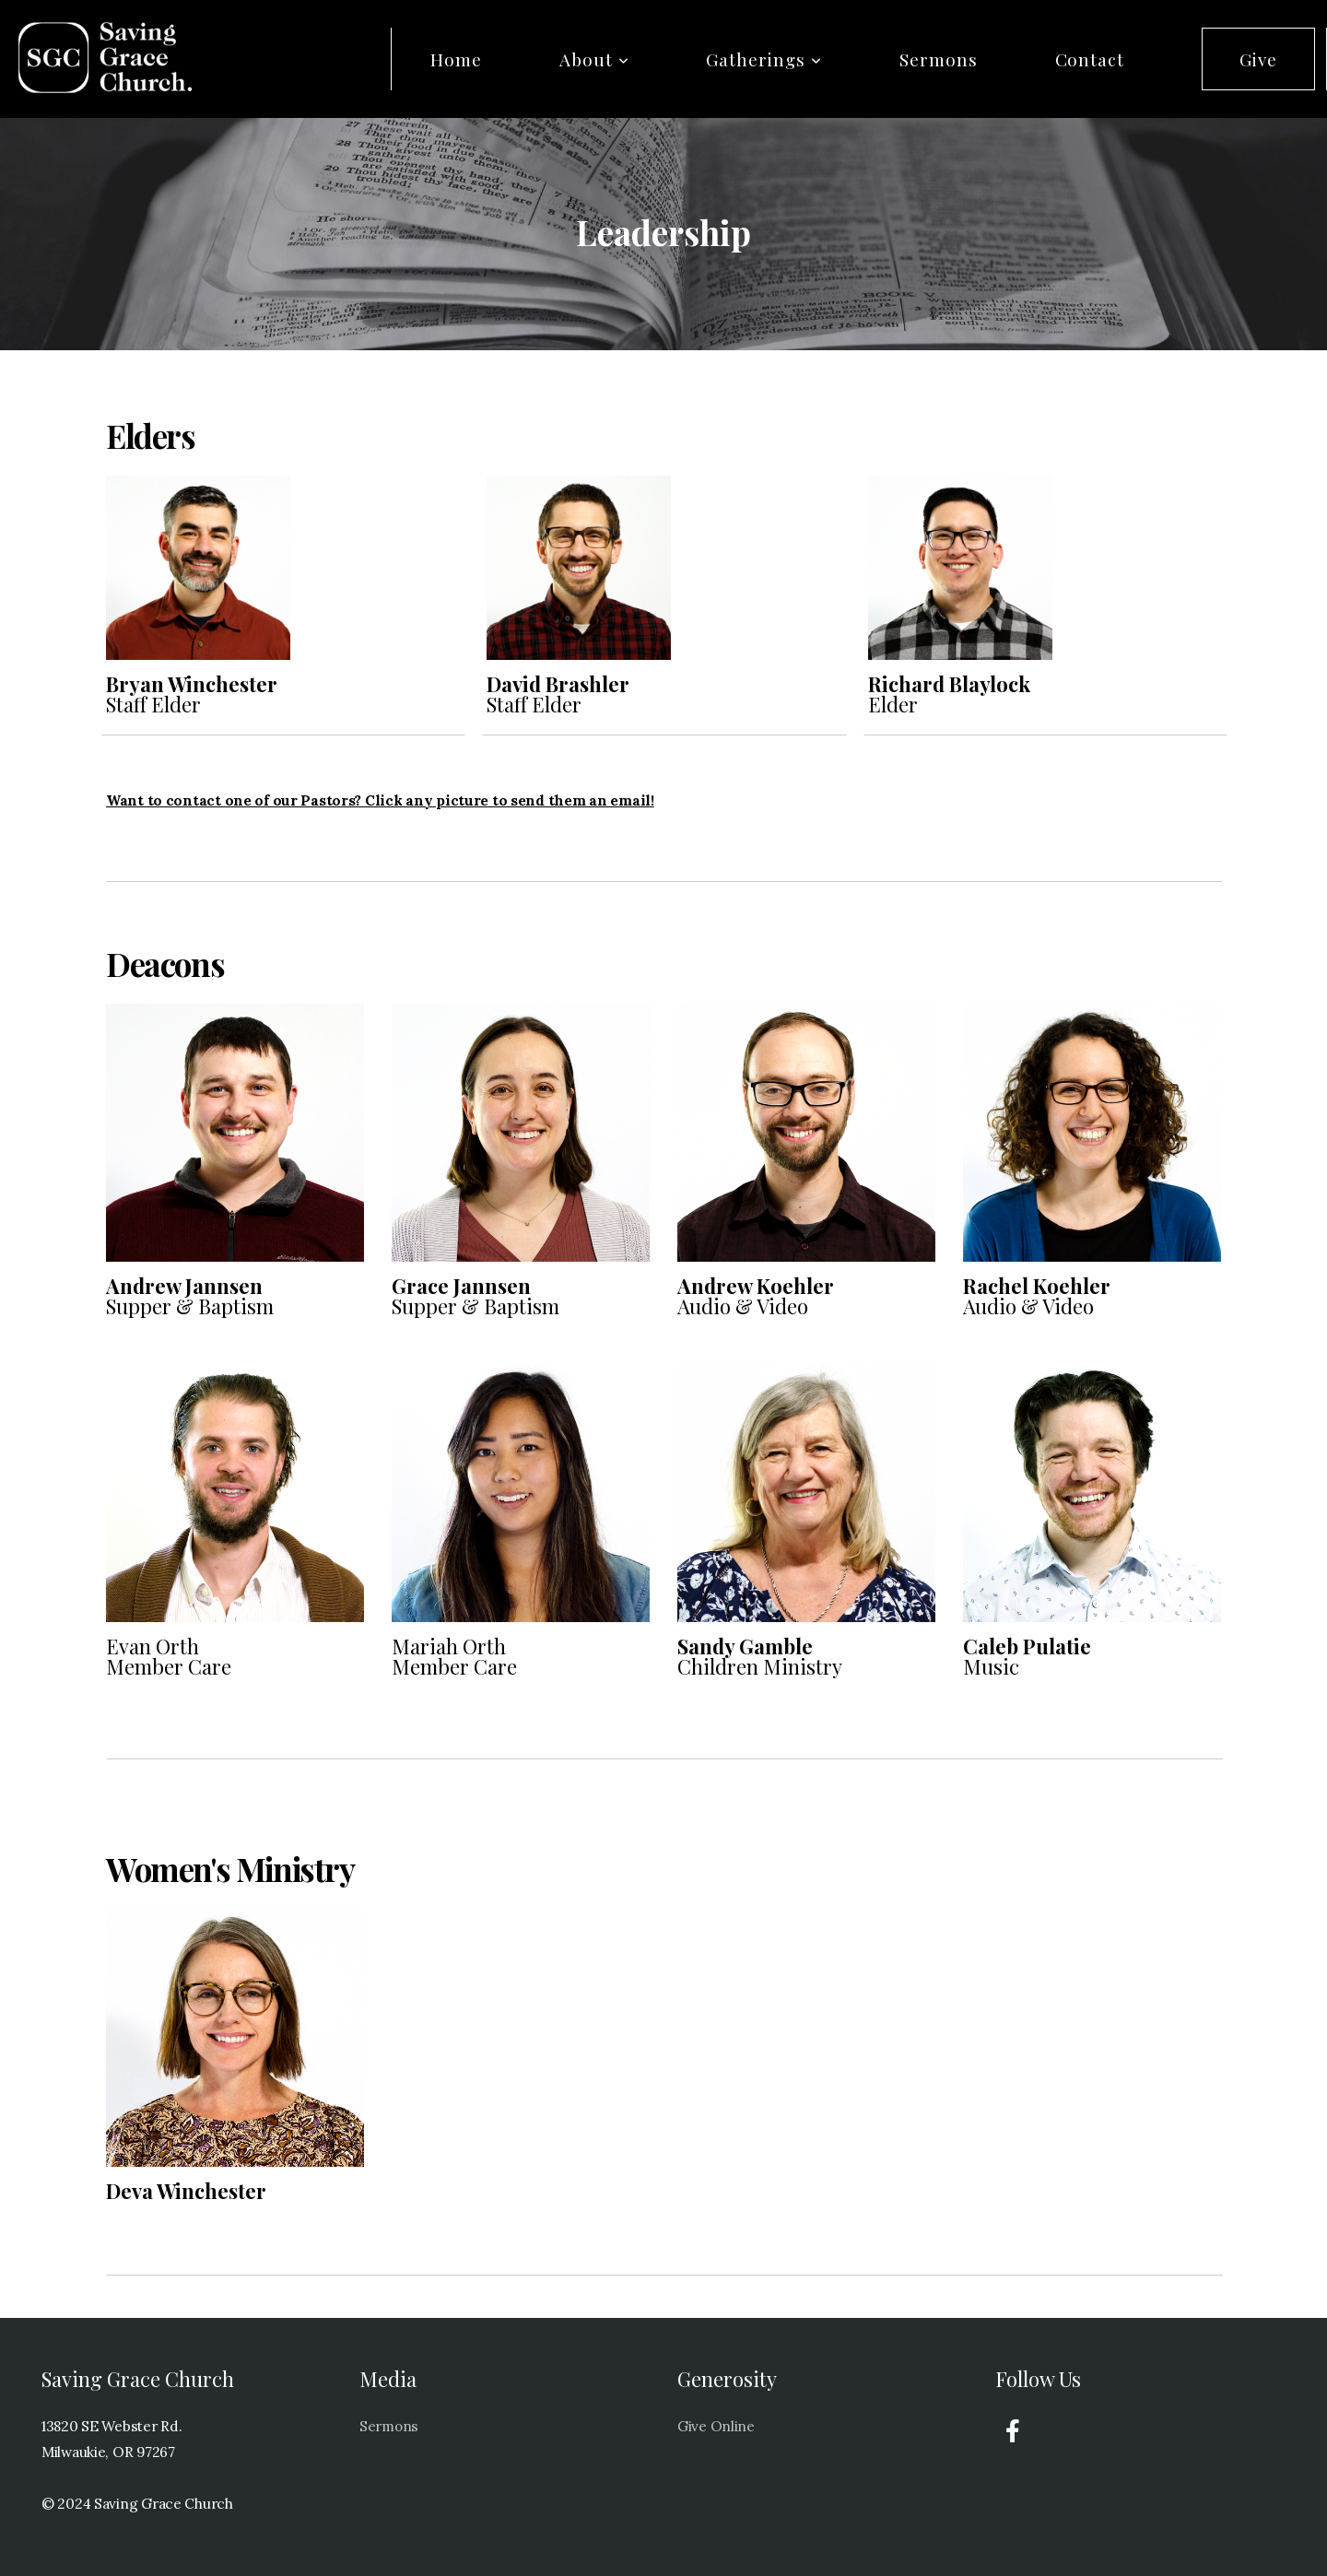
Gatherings (763, 59)
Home (456, 59)
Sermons (938, 59)
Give (1258, 59)
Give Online (716, 2426)
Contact (1090, 59)
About (594, 59)
